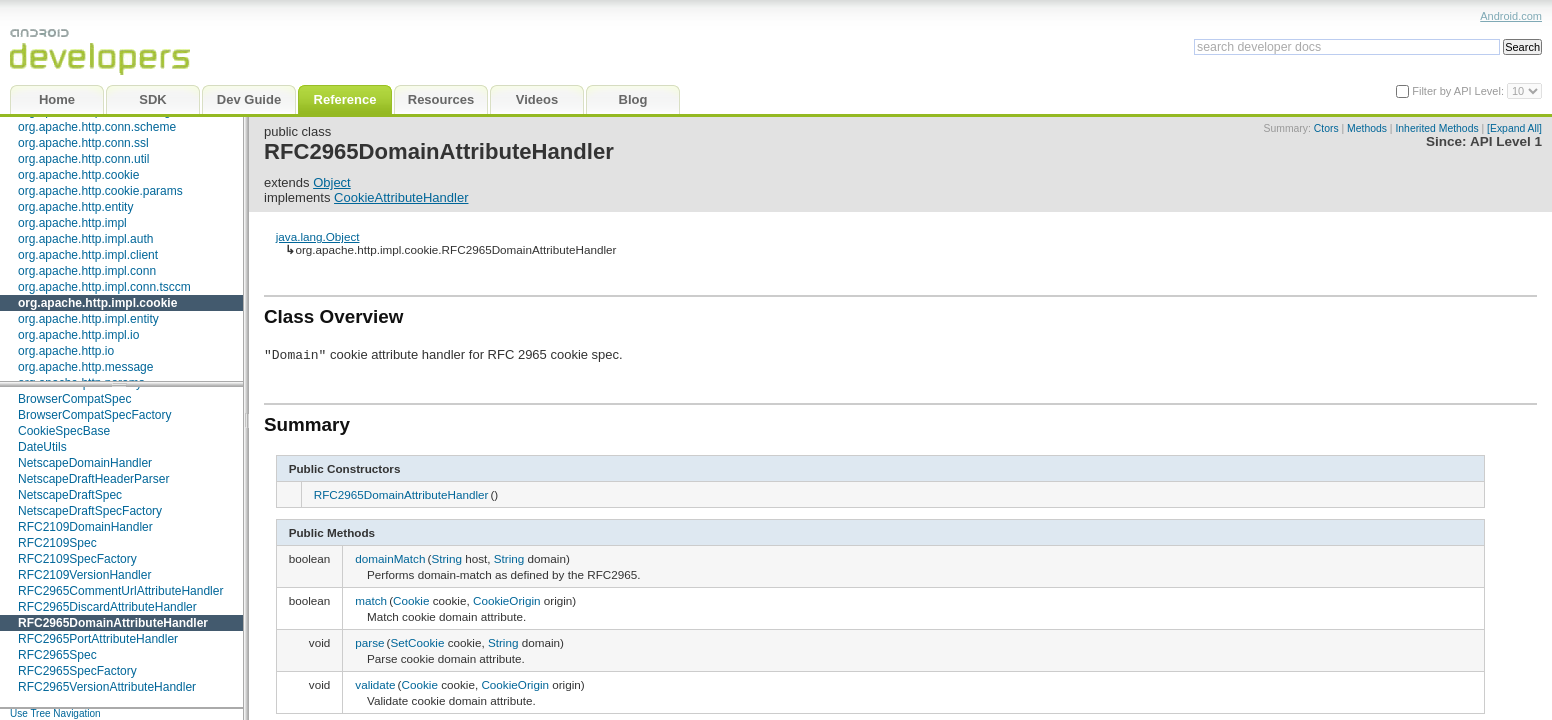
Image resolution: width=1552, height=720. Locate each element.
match (371, 600)
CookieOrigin (507, 600)
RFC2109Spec (57, 543)
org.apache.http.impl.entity (88, 319)
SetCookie (417, 642)
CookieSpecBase (64, 431)
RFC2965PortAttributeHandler (98, 639)
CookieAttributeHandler (401, 197)
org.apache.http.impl (72, 223)
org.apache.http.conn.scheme (97, 127)
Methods (1367, 128)
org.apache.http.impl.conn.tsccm (104, 287)
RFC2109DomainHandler (85, 527)
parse (369, 642)
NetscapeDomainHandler (85, 463)
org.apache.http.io (66, 351)
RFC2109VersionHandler (84, 575)
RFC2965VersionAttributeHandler (107, 687)
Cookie (411, 600)
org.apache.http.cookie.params (100, 191)
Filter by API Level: (1459, 91)
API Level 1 (1506, 141)
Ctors (1326, 128)
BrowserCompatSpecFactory (94, 415)
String (446, 558)
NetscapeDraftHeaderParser (93, 479)
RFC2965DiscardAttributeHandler (107, 607)
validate (375, 684)
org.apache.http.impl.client (88, 255)
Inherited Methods (1436, 128)
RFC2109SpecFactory (77, 559)
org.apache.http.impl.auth (85, 239)
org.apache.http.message (85, 367)
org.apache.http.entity (75, 207)
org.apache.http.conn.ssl (83, 143)
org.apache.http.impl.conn (87, 271)
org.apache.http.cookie (78, 175)
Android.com (1511, 16)
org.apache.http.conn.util (83, 159)
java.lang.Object (318, 236)
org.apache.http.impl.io (78, 335)
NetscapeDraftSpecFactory (90, 511)
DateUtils (42, 447)
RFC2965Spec (57, 655)
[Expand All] (1514, 128)
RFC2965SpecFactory (77, 671)
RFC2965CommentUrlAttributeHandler (120, 591)
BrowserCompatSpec (74, 399)
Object (332, 182)
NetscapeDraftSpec (70, 495)
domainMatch (390, 558)
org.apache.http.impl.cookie (97, 303)
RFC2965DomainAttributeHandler (113, 623)
